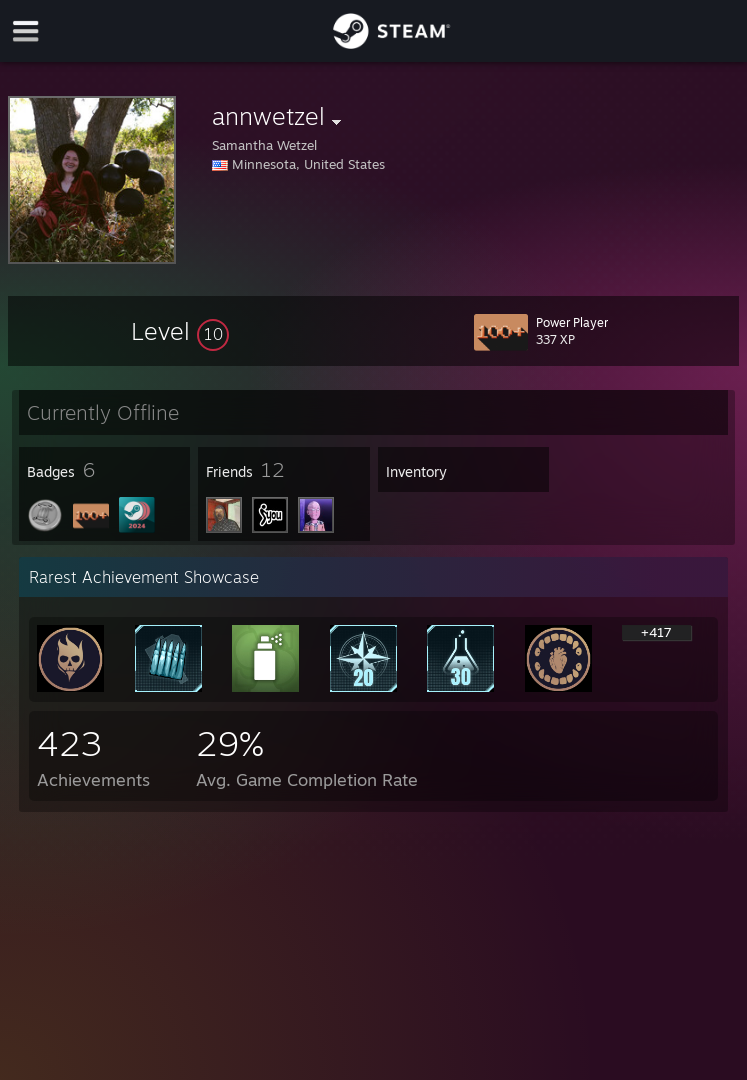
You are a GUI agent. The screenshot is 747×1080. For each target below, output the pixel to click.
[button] (180, 331)
